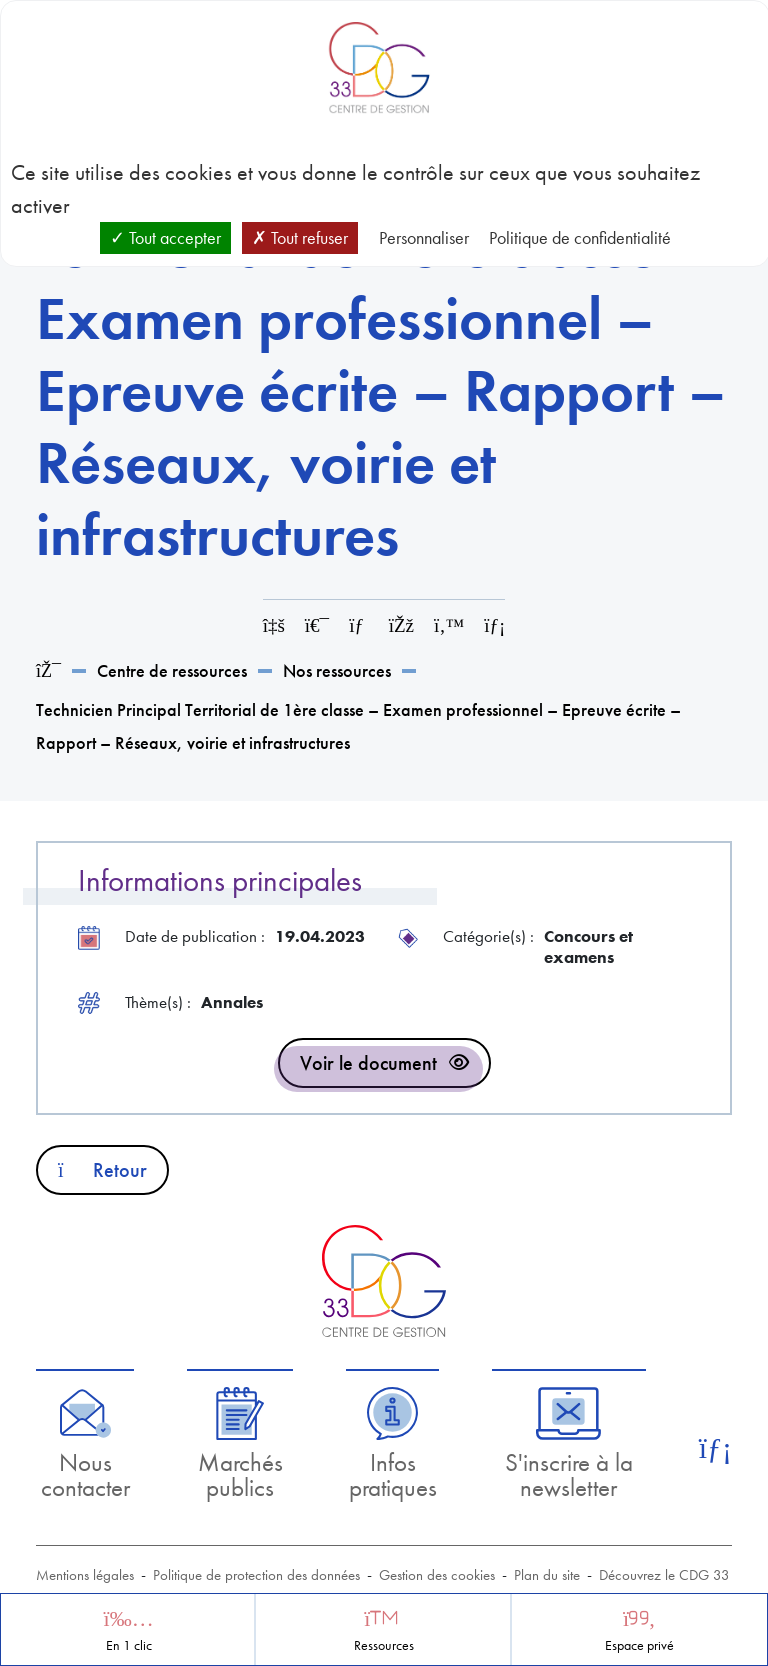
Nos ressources (337, 670)
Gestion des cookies (437, 1575)
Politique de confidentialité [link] (580, 237)
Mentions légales (85, 1575)
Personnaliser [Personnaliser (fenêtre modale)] (424, 237)
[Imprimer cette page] (317, 625)
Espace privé (639, 1645)
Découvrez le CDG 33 (664, 1575)
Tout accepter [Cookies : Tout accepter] (165, 237)
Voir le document (368, 1063)
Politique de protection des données (256, 1575)
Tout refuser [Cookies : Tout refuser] (300, 237)
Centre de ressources (172, 670)
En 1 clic (129, 1645)
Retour (102, 1170)
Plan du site (547, 1575)
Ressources (384, 1645)
